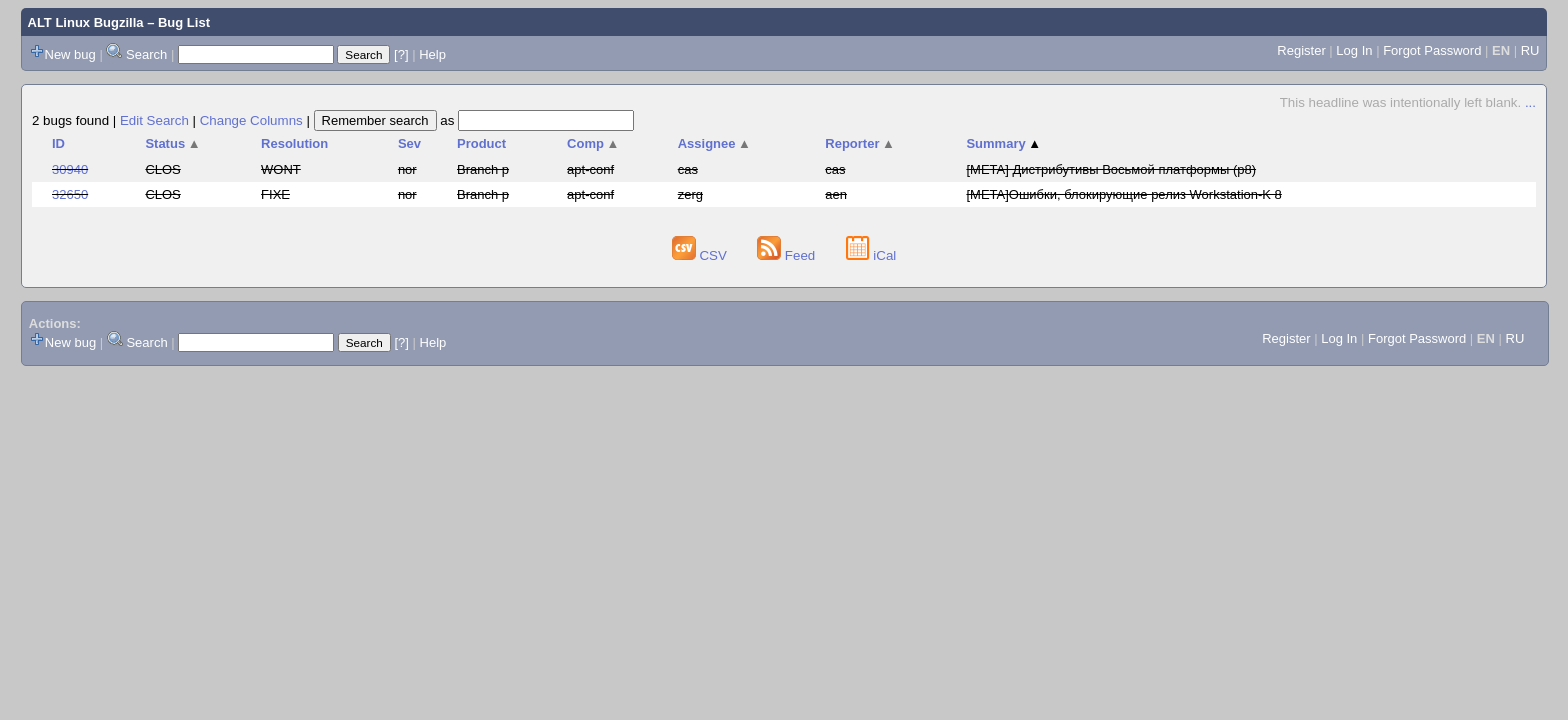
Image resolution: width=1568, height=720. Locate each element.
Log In (1354, 50)
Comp (593, 143)
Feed (788, 255)
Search (146, 54)
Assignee (714, 143)
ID (58, 143)
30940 (70, 169)
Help (432, 54)
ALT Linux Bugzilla (86, 22)
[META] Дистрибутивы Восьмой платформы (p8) (1111, 169)
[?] (401, 54)
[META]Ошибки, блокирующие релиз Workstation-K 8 (1123, 194)
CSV (701, 255)
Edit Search (154, 120)
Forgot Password (1432, 50)
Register (1301, 50)
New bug (70, 54)
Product (481, 143)
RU (1530, 50)
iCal (871, 255)
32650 (70, 194)
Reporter (860, 143)
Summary (1003, 143)
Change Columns (251, 120)
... (1530, 102)
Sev (409, 143)
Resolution (294, 143)
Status (172, 143)
